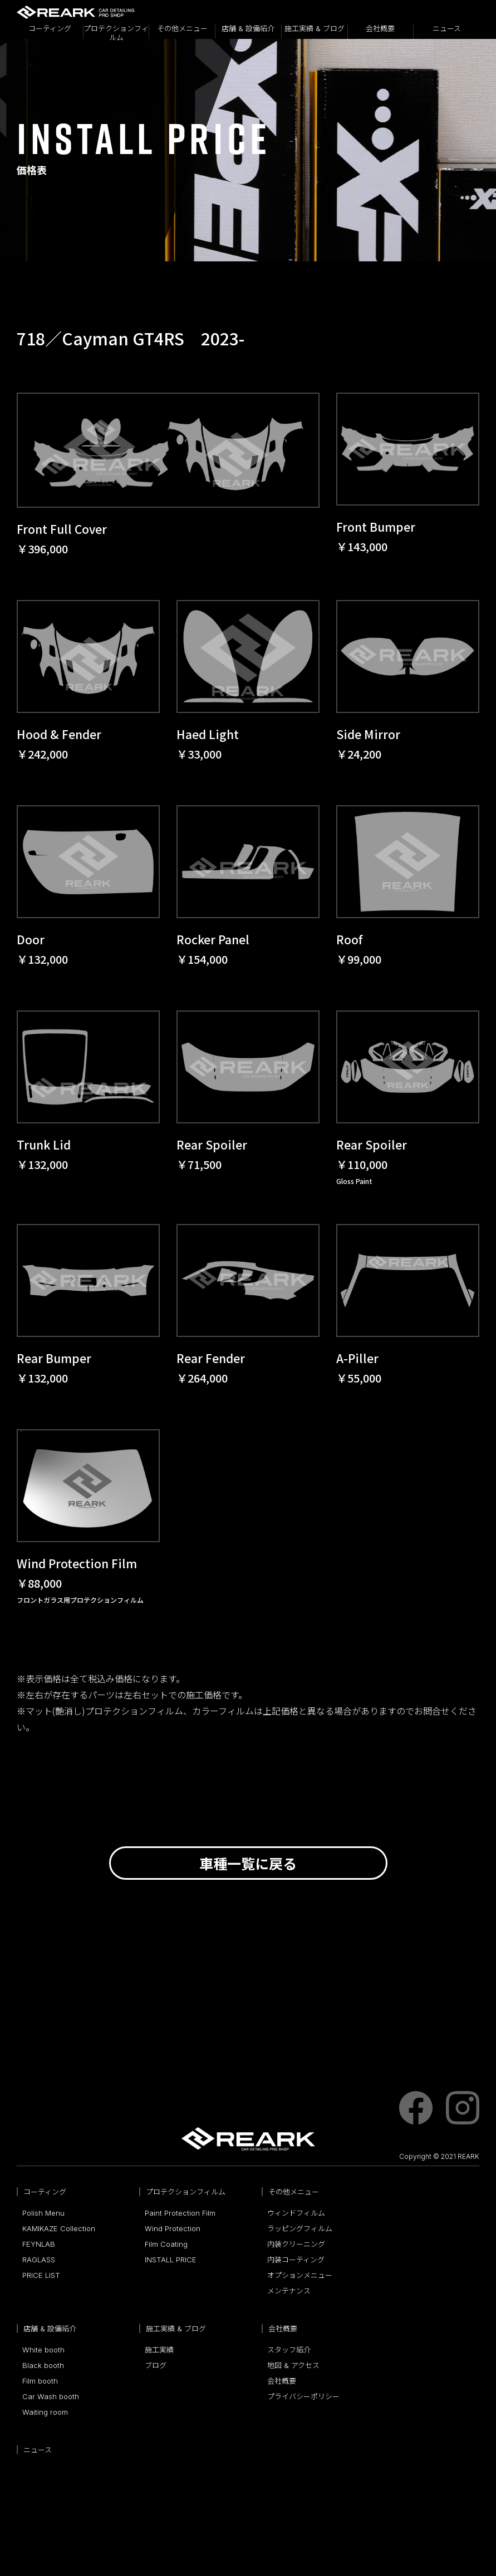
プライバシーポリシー (303, 2396)
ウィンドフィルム (296, 2212)
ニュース (447, 28)
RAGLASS (38, 2259)
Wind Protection (172, 2228)
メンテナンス (289, 2290)
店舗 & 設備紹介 (248, 28)
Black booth (43, 2365)
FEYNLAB (38, 2244)
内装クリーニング (296, 2244)
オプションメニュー (299, 2275)
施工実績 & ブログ (314, 28)
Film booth (40, 2380)
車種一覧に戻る (248, 1863)
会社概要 (380, 28)
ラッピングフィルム (299, 2228)
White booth (43, 2349)
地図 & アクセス (293, 2365)
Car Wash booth (50, 2396)
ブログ (155, 2365)
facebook (416, 2107)
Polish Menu (43, 2212)
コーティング (49, 28)
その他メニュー (182, 28)
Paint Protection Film (180, 2212)
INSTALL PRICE (171, 2259)
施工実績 (159, 2349)
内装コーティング (296, 2259)
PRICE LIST (41, 2275)
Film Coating (166, 2244)
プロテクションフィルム (116, 31)
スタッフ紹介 (289, 2349)
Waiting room (45, 2411)
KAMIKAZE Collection (58, 2228)
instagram (462, 2107)
